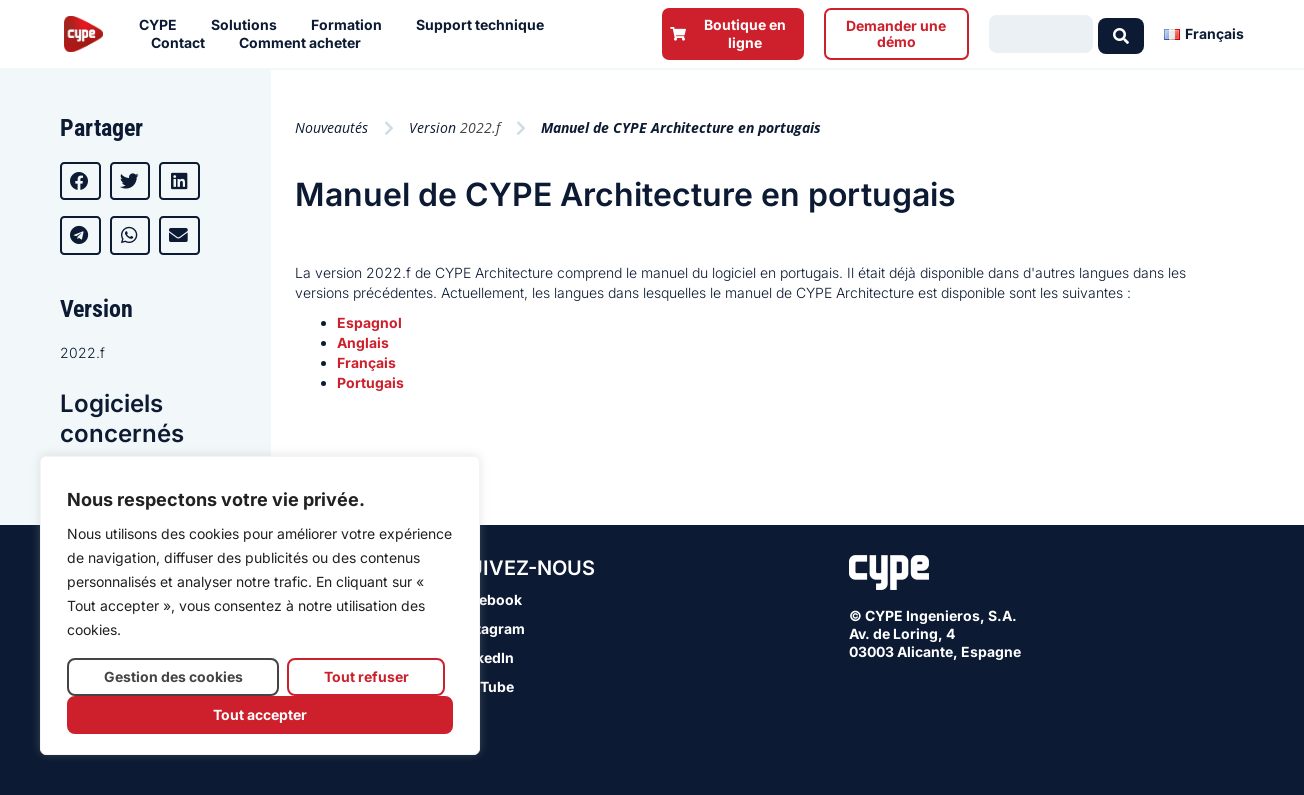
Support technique (485, 25)
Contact (183, 43)
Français (366, 362)
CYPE (163, 25)
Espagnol (369, 322)
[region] (260, 605)
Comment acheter (305, 43)
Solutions (249, 25)
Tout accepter (260, 714)
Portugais (370, 382)
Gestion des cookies (173, 676)
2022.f (82, 352)
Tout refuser (366, 676)
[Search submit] (1121, 34)
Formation (351, 25)
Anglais (363, 342)
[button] (80, 181)
